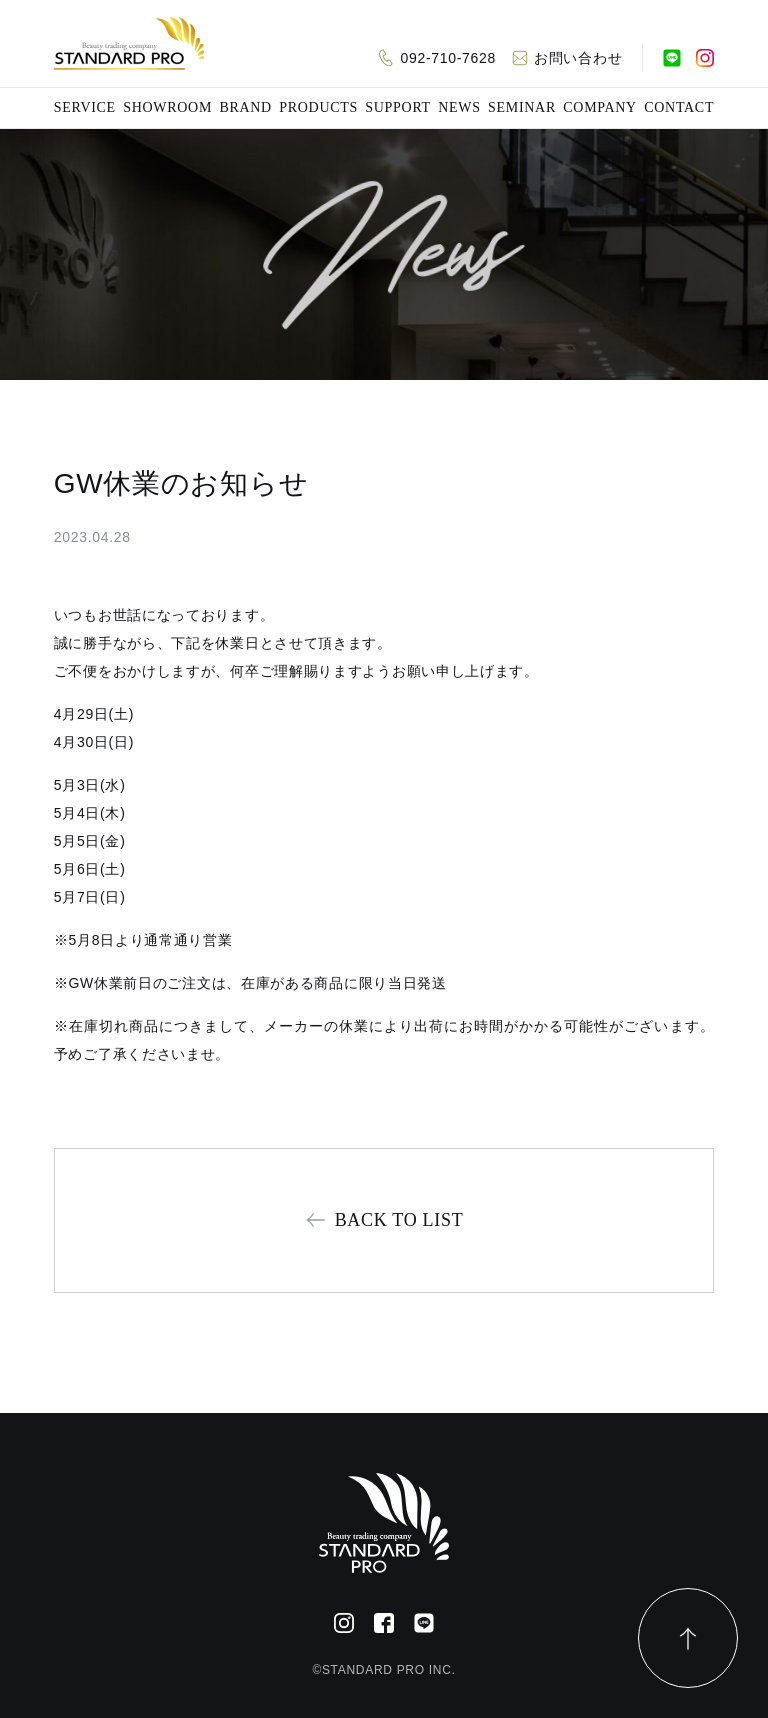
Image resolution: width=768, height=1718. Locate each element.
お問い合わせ (578, 58)
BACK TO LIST (399, 1220)
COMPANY (600, 107)
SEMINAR (522, 107)
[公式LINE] (672, 58)
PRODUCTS (318, 107)
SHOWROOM (167, 107)
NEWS (459, 107)
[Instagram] (705, 58)
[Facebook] (384, 1623)
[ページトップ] (688, 1638)
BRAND (245, 107)
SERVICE (85, 107)
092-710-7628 (448, 58)
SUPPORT (398, 107)
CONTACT (679, 107)
